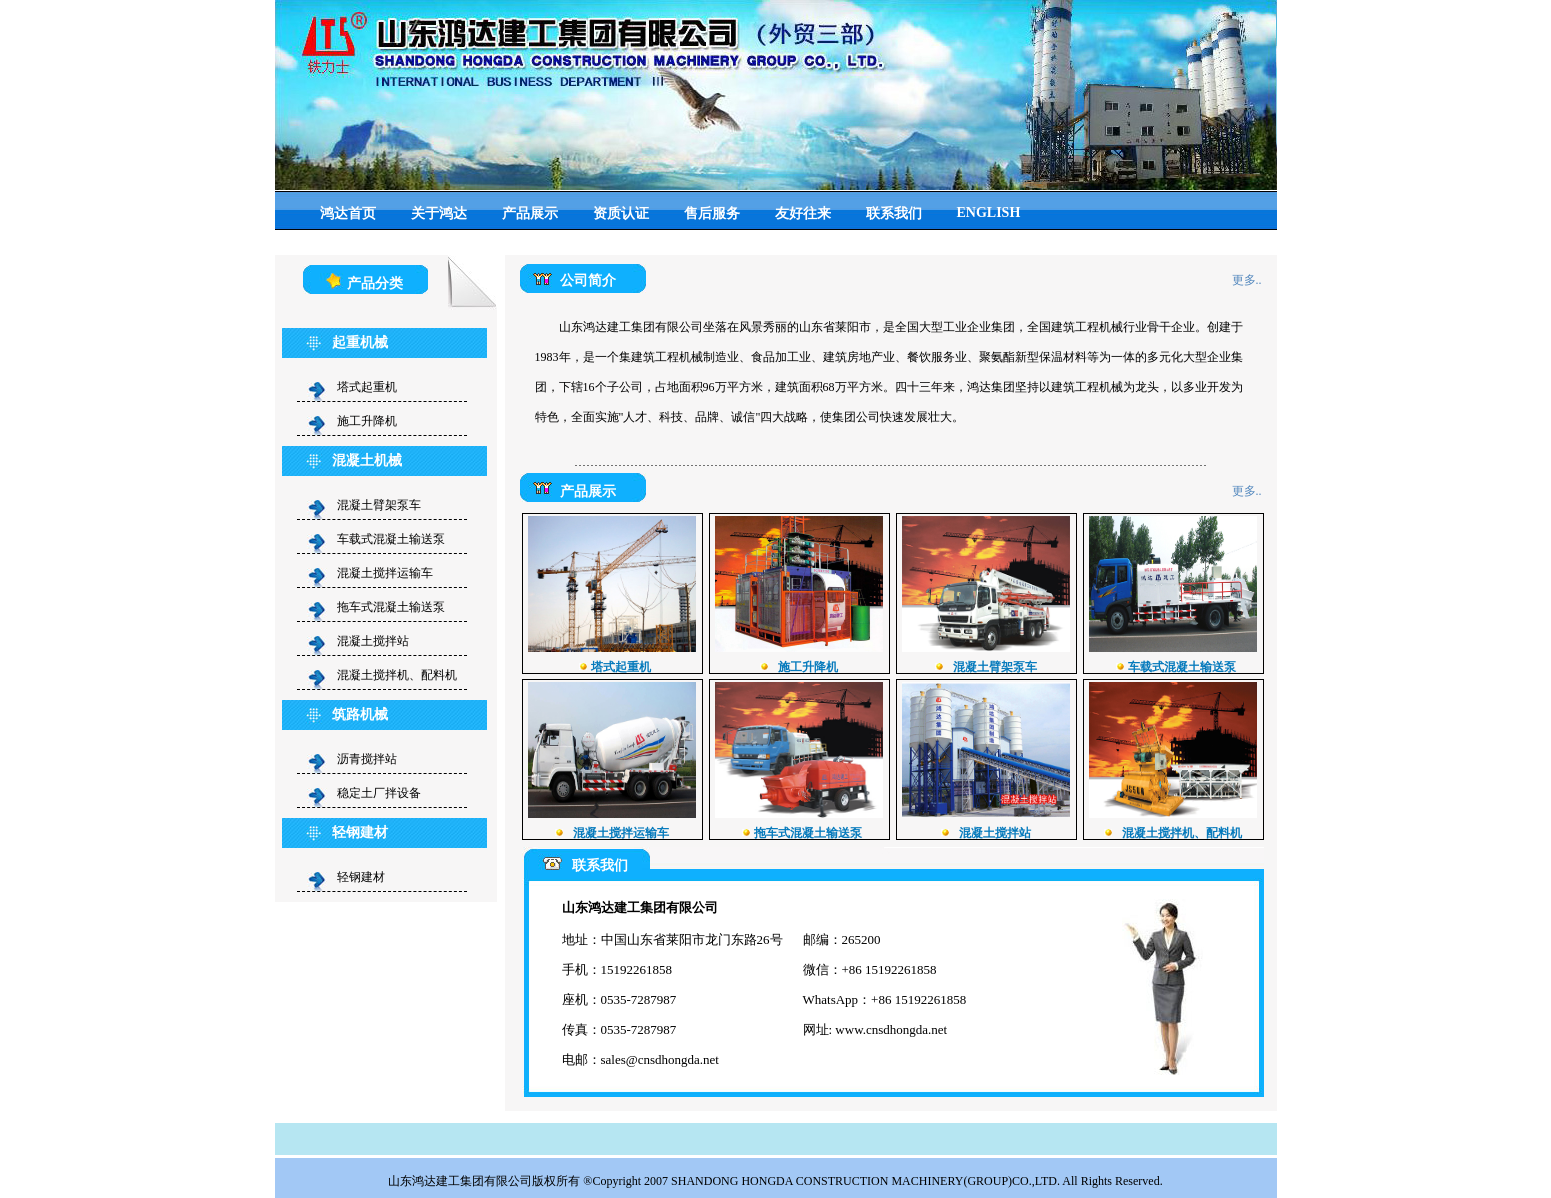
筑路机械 (360, 714)
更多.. (1247, 280)
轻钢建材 (360, 832)
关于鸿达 (439, 213)
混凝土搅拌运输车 (391, 573)
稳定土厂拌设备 (379, 793)
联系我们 (894, 213)
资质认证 (621, 213)
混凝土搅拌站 (379, 641)
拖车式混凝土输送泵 (391, 607)
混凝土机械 (367, 460)
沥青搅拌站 (367, 759)
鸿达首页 (348, 213)
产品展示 (530, 213)
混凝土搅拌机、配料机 (403, 675)
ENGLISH (989, 212)
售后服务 (712, 213)
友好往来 (803, 213)
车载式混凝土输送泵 (391, 539)
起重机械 (360, 342)
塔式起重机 (367, 387)
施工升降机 (373, 421)
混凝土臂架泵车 (385, 505)
